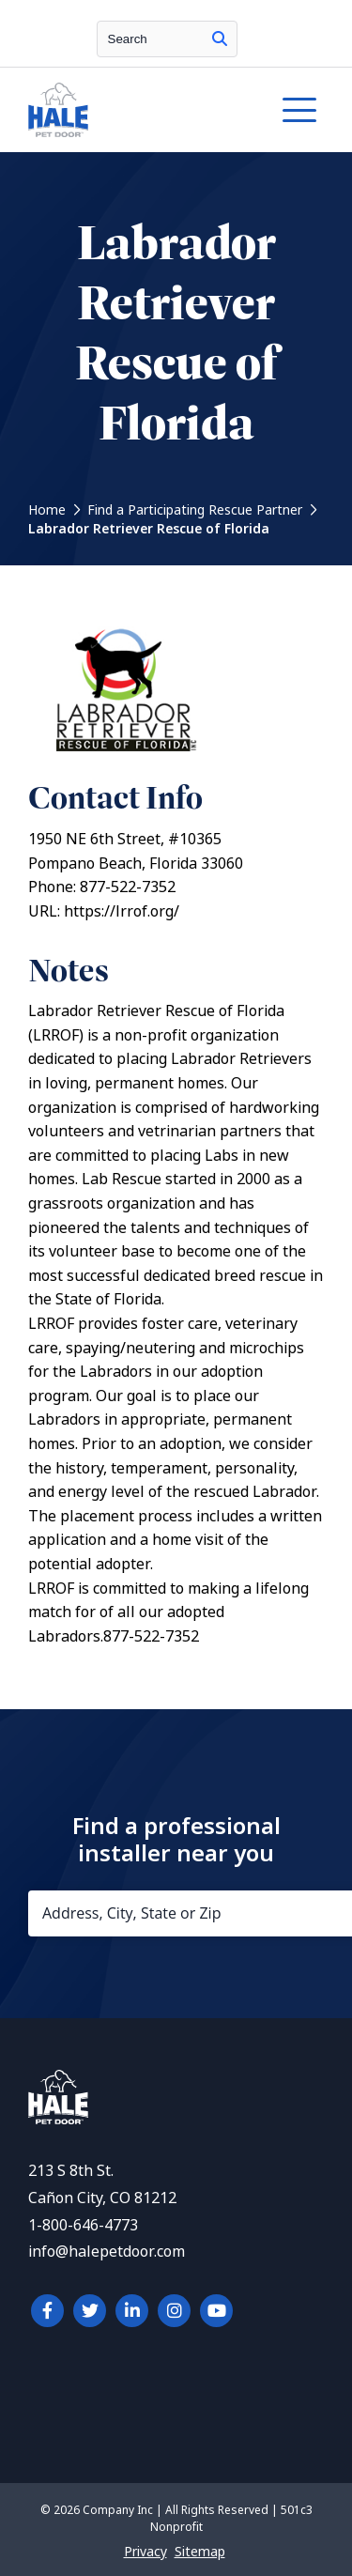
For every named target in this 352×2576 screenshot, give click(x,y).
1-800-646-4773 (83, 2225)
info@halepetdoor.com (106, 2251)
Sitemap (200, 2551)
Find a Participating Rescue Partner (194, 510)
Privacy (145, 2551)
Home (47, 510)
